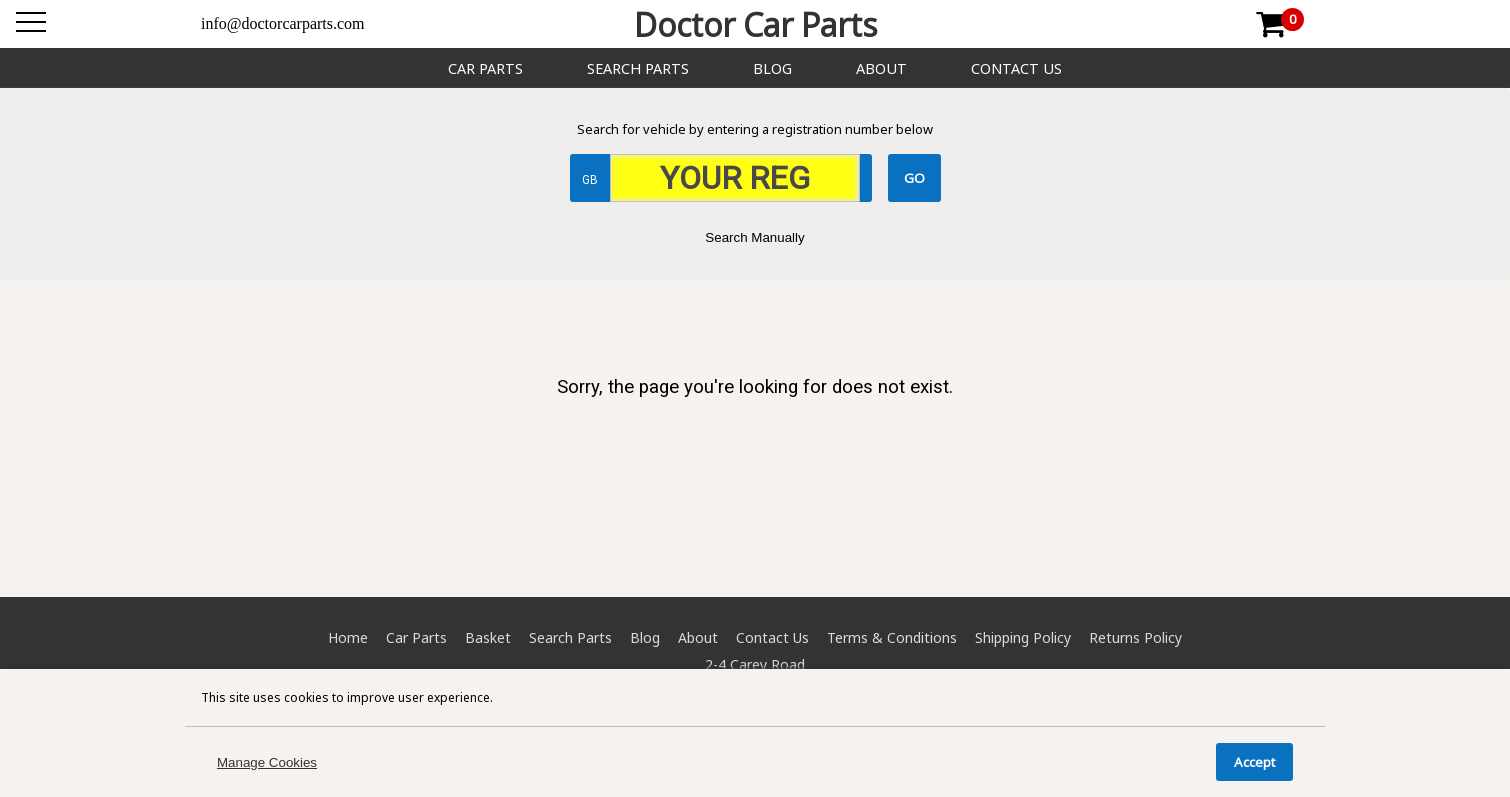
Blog (772, 68)
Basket (488, 637)
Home (348, 637)
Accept (1254, 762)
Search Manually (754, 237)
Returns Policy (1135, 637)
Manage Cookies (267, 762)
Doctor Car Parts (755, 24)
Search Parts (638, 68)
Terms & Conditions (892, 637)
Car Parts (485, 68)
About (881, 68)
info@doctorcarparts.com (283, 23)
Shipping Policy (1023, 637)
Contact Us (1016, 68)
